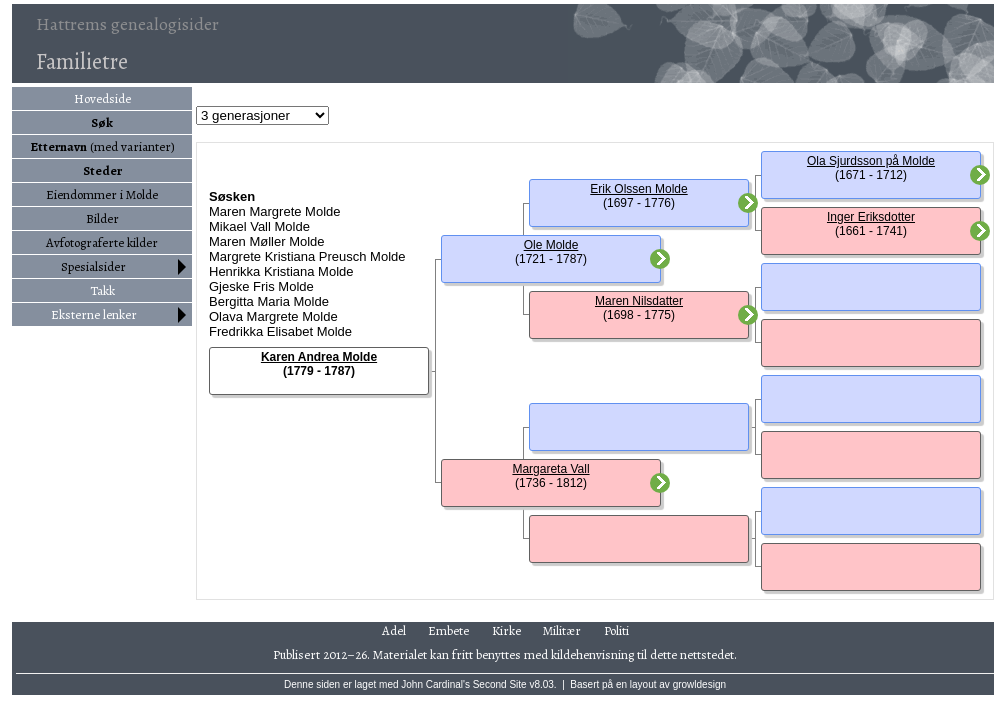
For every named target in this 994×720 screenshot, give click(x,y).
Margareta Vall (550, 469)
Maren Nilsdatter (639, 301)
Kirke (506, 630)
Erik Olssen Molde (638, 189)
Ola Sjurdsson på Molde (871, 161)
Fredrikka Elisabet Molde (280, 331)
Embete (448, 630)
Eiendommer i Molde (102, 194)
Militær (562, 630)
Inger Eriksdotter (871, 217)
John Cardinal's (435, 684)
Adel (394, 630)
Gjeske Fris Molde (261, 286)
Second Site (500, 684)
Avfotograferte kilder (102, 242)
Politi (616, 630)
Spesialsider (93, 266)
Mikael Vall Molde (259, 226)
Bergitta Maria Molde (269, 301)
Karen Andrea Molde (319, 357)
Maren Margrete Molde (275, 211)
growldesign (699, 684)
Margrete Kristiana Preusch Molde (307, 256)
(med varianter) (102, 146)
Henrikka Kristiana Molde (281, 271)
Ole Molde (551, 245)
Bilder (102, 218)
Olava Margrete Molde (273, 316)
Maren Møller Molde (267, 241)
